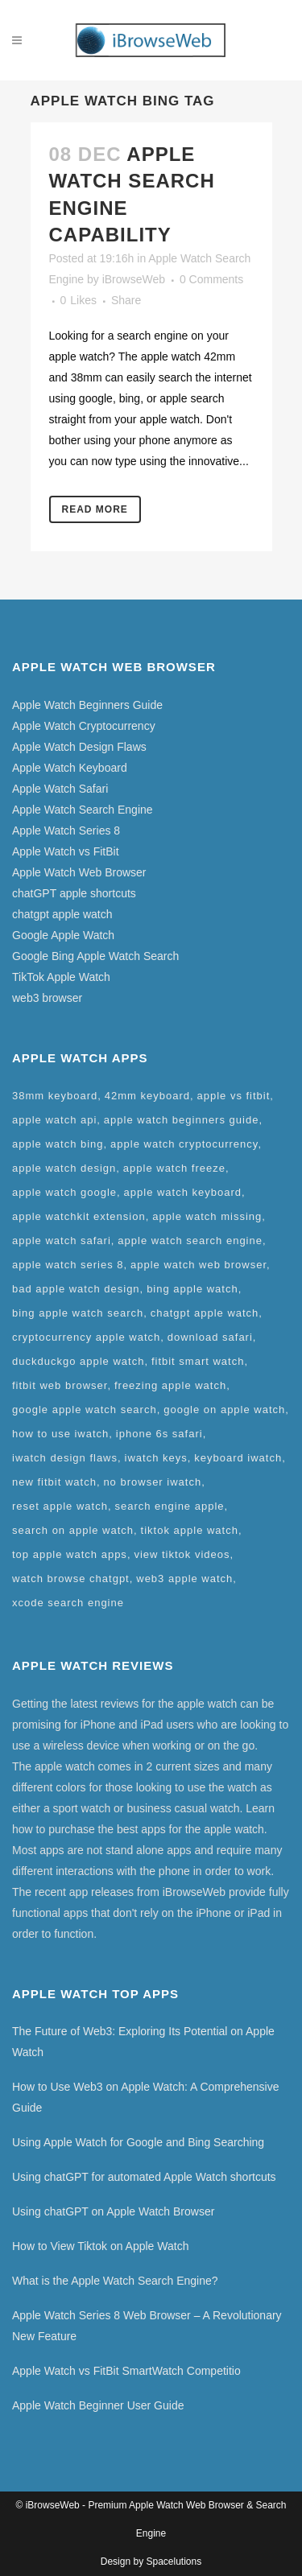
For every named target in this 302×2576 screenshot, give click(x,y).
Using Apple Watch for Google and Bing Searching (138, 2142)
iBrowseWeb (133, 279)
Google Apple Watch (63, 935)
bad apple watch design (76, 1289)
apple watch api (54, 1120)
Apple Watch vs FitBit (65, 851)
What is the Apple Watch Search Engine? (115, 2280)
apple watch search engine (190, 1240)
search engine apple (169, 1506)
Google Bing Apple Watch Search (95, 956)
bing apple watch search (77, 1313)
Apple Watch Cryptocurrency (83, 725)
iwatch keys (156, 1458)
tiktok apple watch (189, 1530)
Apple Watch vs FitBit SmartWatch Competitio (126, 2370)
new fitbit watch (54, 1482)
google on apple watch (224, 1409)
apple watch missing (207, 1216)
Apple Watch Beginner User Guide (98, 2405)
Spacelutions (173, 2561)
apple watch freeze (174, 1168)
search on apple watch (73, 1530)
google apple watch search (84, 1409)
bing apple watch (192, 1289)
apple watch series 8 (68, 1265)
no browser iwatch (152, 1482)
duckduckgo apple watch (78, 1361)
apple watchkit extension (79, 1216)
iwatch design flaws (65, 1458)
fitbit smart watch (198, 1361)
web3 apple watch (184, 1578)
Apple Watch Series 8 (66, 830)
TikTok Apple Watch (61, 977)
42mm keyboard (147, 1096)
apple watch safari (61, 1240)
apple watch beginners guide (181, 1120)
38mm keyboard (54, 1096)
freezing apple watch (170, 1385)
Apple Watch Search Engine (82, 809)
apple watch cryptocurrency (184, 1144)
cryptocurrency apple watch (86, 1337)
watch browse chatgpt (71, 1578)
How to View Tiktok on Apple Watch (100, 2246)
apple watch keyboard (183, 1192)
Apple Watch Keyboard (69, 767)
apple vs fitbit (233, 1096)
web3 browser (47, 997)
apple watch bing (58, 1144)
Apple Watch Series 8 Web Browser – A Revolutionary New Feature (147, 2326)
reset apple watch (60, 1506)
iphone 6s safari (159, 1434)
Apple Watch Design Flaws (79, 746)
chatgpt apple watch (62, 914)
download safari (210, 1337)
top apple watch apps (69, 1554)
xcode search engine (68, 1603)
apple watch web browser (198, 1265)
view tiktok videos (182, 1554)
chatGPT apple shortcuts (74, 893)
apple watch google (64, 1192)
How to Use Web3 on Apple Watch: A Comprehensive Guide (145, 2097)
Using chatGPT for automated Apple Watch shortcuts (144, 2176)
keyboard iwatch (238, 1458)
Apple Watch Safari (60, 788)
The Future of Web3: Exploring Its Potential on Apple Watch (143, 2042)
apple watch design (64, 1168)
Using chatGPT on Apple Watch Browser (113, 2211)
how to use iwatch (60, 1434)
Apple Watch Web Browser (79, 872)
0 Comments (211, 279)
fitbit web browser (59, 1385)
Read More (95, 509)
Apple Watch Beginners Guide (87, 705)
